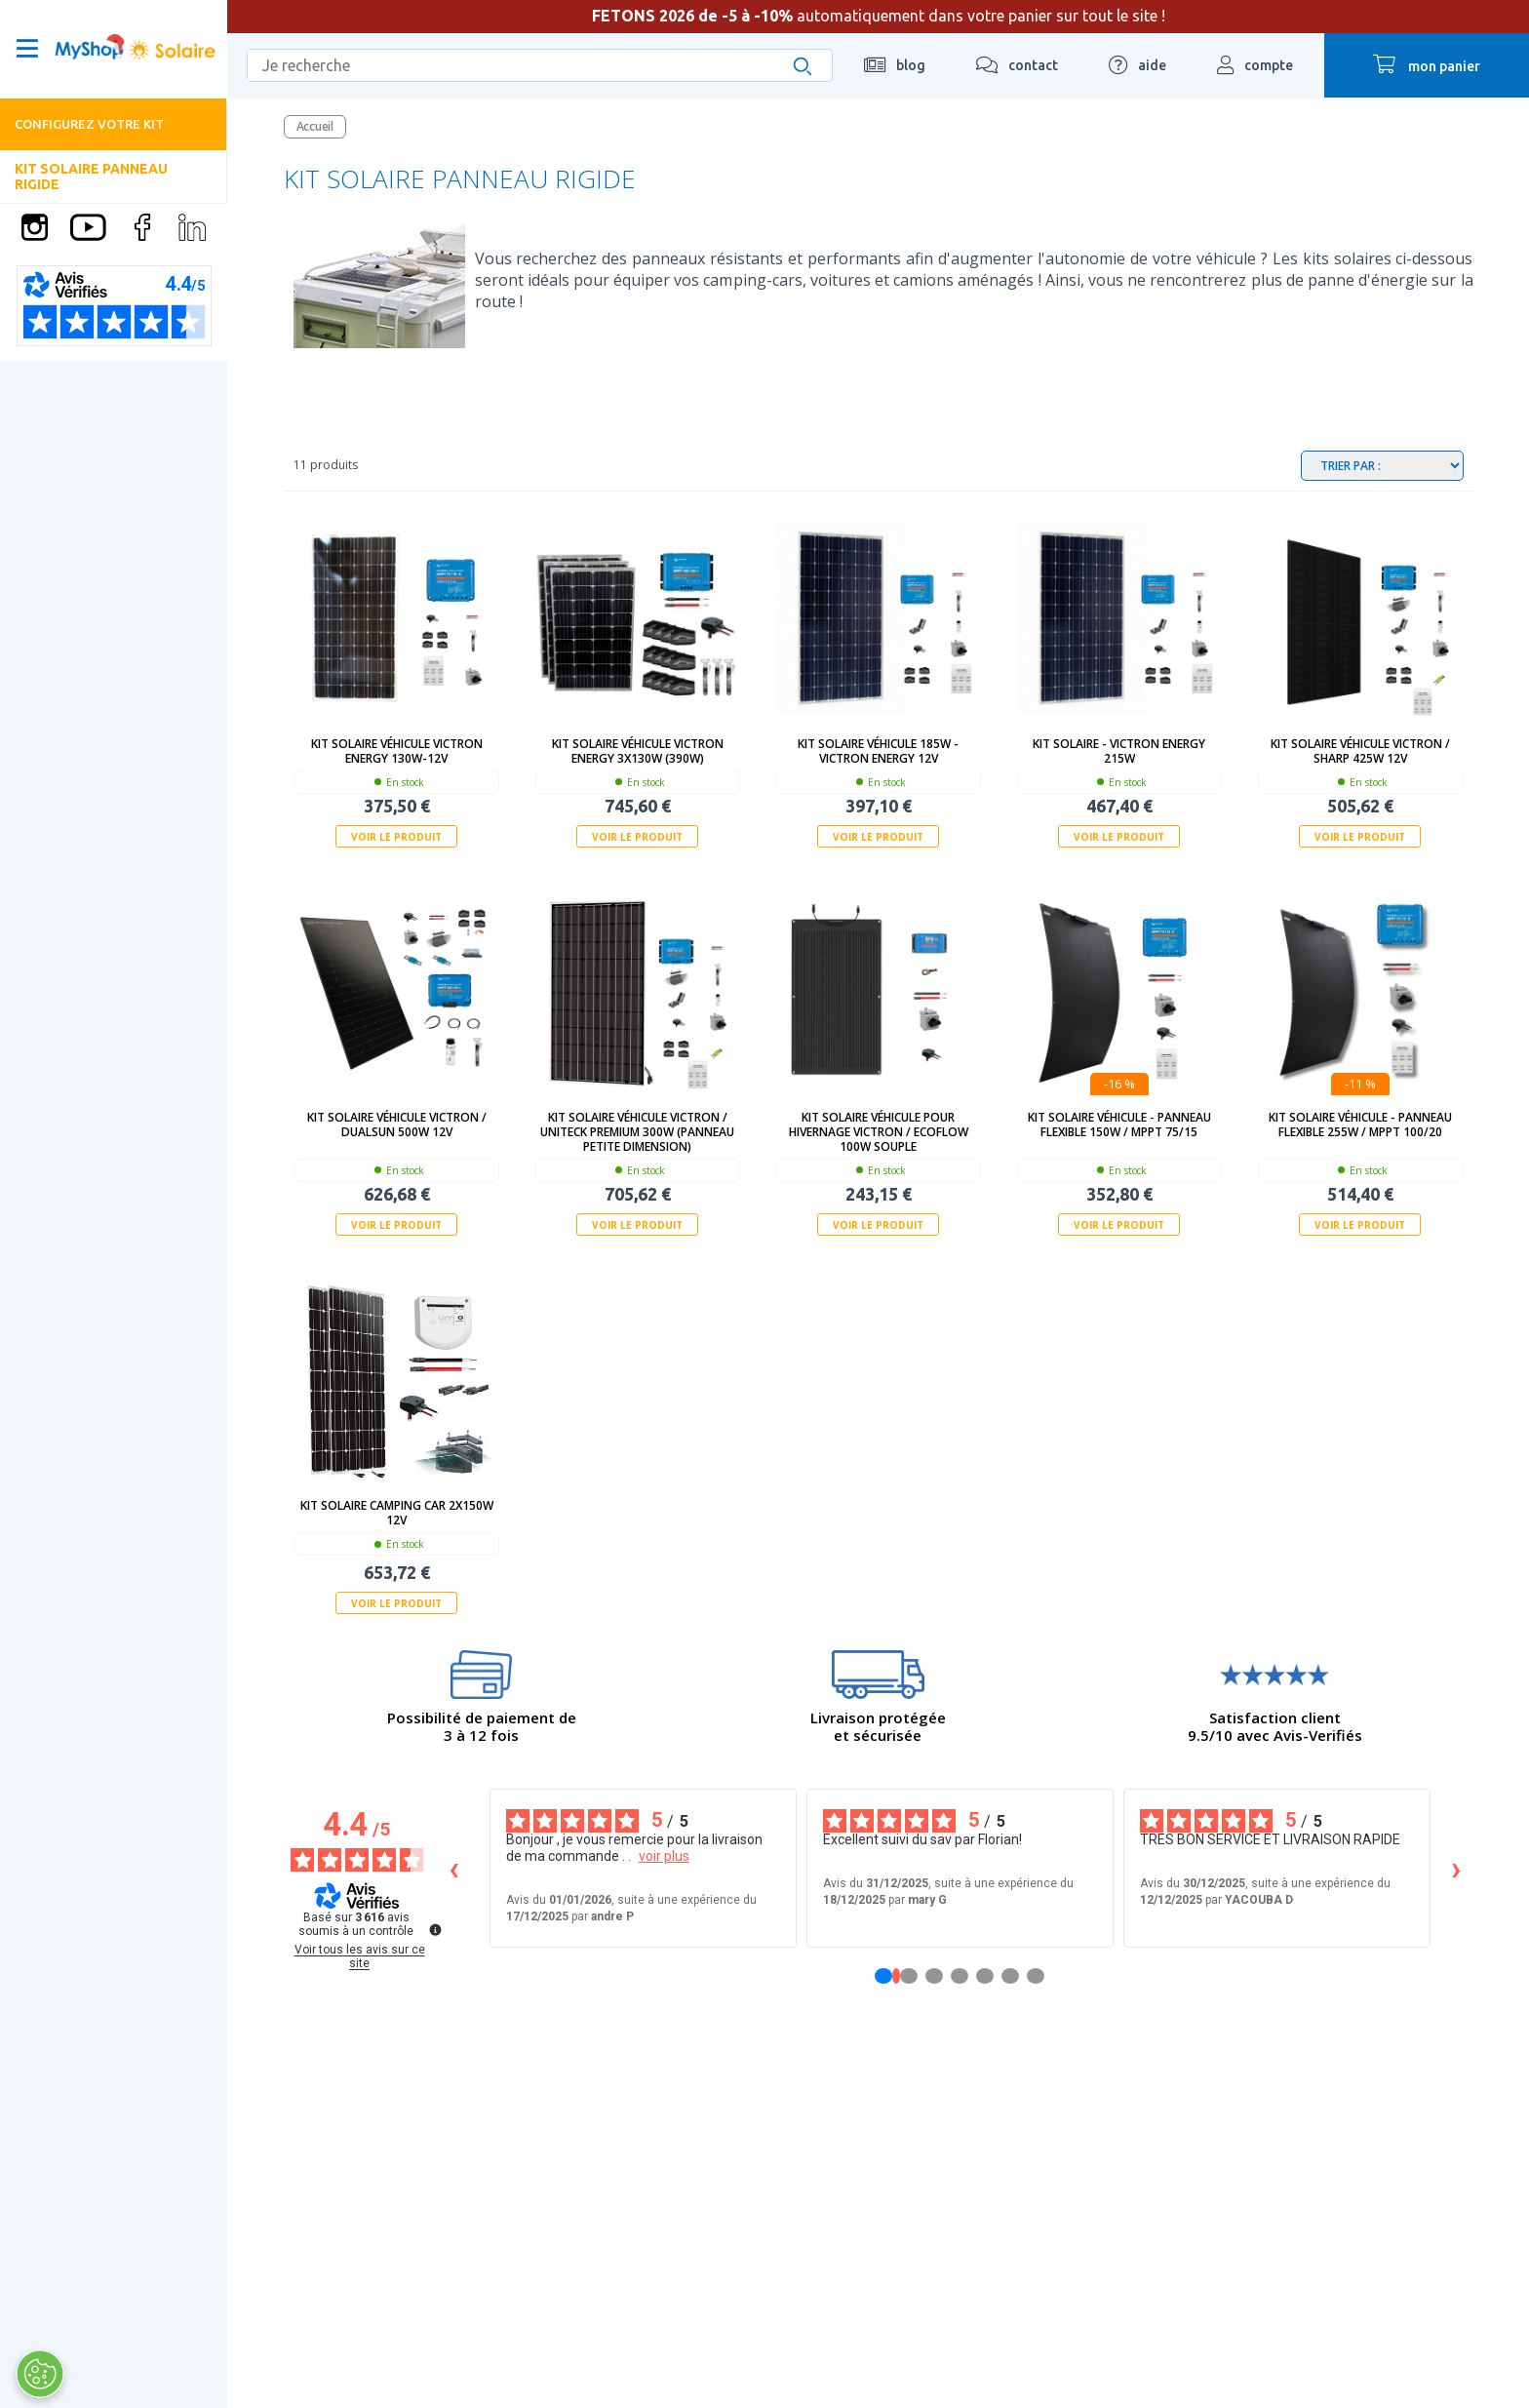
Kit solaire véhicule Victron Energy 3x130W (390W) (638, 751)
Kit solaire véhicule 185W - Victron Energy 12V (878, 751)
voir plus (664, 1856)
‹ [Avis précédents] (454, 1868)
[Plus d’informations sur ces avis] (434, 1928)
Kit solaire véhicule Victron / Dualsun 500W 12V (397, 1124)
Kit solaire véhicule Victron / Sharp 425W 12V (1360, 751)
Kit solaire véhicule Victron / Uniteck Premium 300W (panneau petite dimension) (637, 1132)
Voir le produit (396, 837)
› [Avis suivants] (1456, 1868)
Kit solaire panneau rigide (91, 176)
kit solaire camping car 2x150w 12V (396, 1512)
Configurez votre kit (89, 124)
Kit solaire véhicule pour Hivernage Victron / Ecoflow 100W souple (878, 1132)
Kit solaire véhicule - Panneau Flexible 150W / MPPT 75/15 (1119, 1124)
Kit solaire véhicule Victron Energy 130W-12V (397, 751)
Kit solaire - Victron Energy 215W (1119, 751)
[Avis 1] (896, 1976)
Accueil (314, 126)
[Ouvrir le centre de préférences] (39, 2373)
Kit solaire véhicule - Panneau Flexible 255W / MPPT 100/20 (1360, 1124)
